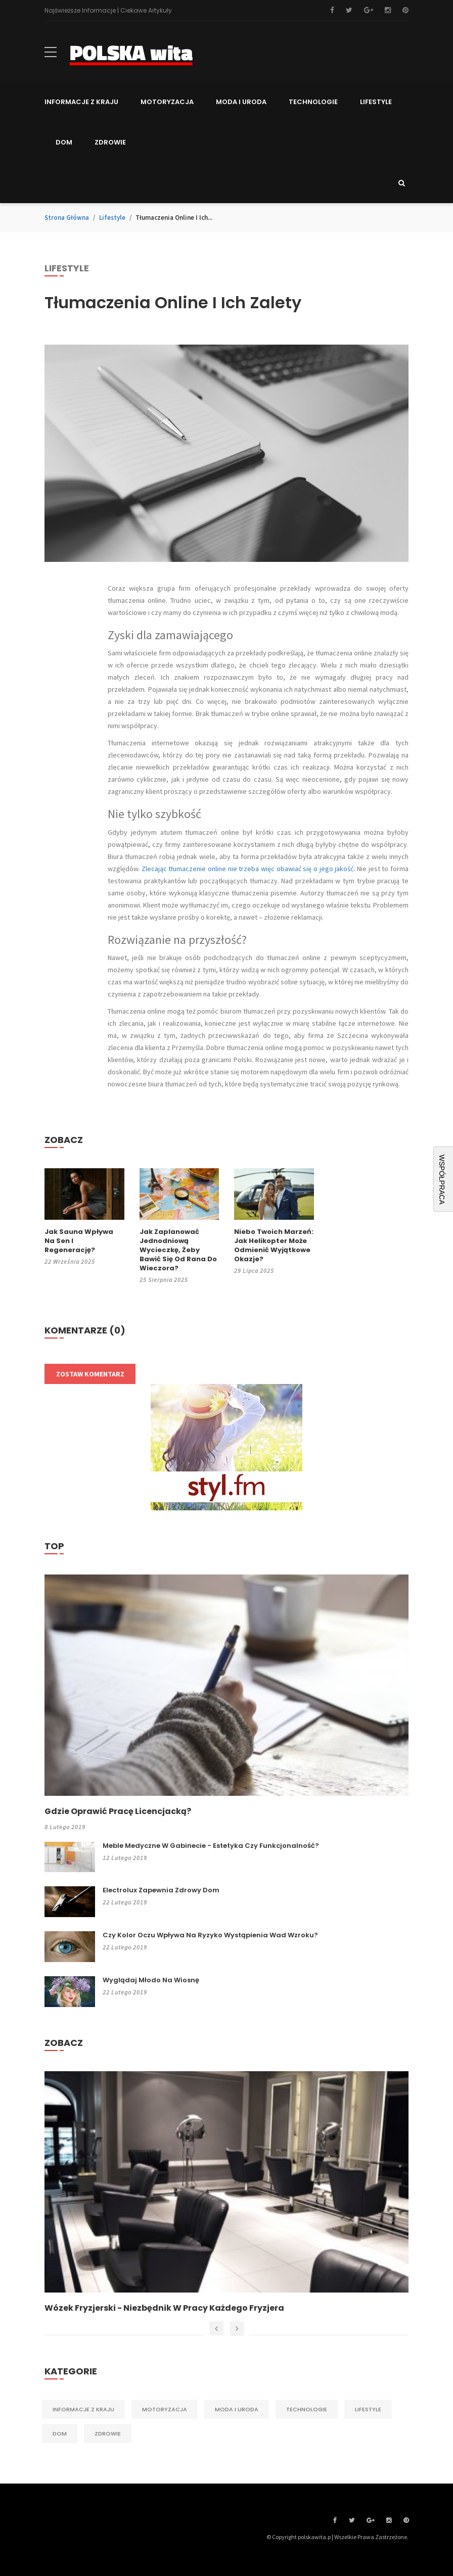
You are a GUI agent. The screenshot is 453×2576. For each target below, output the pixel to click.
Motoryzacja (164, 2409)
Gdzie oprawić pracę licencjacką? (117, 1811)
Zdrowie (108, 2433)
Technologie (306, 2409)
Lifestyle (112, 217)
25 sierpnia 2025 (164, 1279)
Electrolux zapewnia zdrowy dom (161, 1890)
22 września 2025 (69, 1261)
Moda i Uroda (236, 2409)
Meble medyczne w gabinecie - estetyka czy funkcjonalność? (211, 1845)
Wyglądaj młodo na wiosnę (151, 1980)
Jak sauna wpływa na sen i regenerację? (78, 1241)
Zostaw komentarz (90, 1373)
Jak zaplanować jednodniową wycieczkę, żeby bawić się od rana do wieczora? (178, 1250)
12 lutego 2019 (125, 1858)
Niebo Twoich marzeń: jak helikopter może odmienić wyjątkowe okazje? (273, 1245)
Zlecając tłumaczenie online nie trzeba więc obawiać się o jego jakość (248, 868)
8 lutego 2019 (64, 1827)
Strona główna (66, 217)
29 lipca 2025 (254, 1270)
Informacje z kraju (83, 2409)
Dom (60, 2433)
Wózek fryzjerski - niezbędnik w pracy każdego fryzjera (164, 2308)
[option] (226, 2192)
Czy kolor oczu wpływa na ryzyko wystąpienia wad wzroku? (210, 1935)
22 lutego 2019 (125, 1902)
